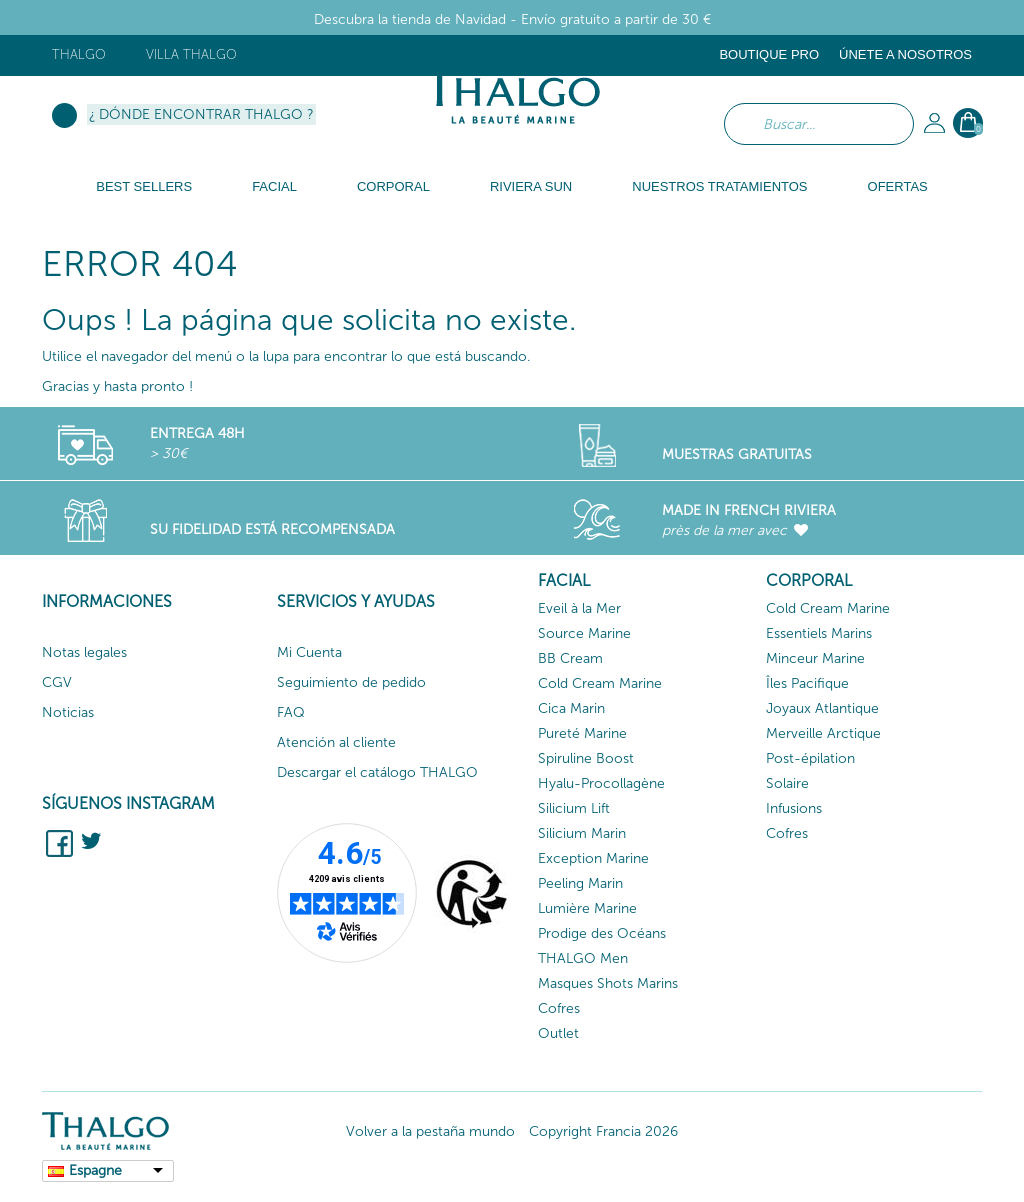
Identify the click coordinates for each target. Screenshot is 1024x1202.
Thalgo (79, 54)
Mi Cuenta (309, 652)
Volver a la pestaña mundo (430, 1131)
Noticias (68, 712)
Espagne (95, 1170)
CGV (57, 682)
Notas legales (84, 652)
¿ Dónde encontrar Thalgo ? (201, 114)
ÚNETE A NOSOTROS (905, 54)
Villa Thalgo (191, 54)
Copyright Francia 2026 (603, 1131)
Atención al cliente (336, 742)
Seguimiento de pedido (351, 682)
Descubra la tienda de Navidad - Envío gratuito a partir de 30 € (512, 19)
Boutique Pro (769, 54)
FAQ (291, 712)
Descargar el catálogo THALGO (377, 772)
